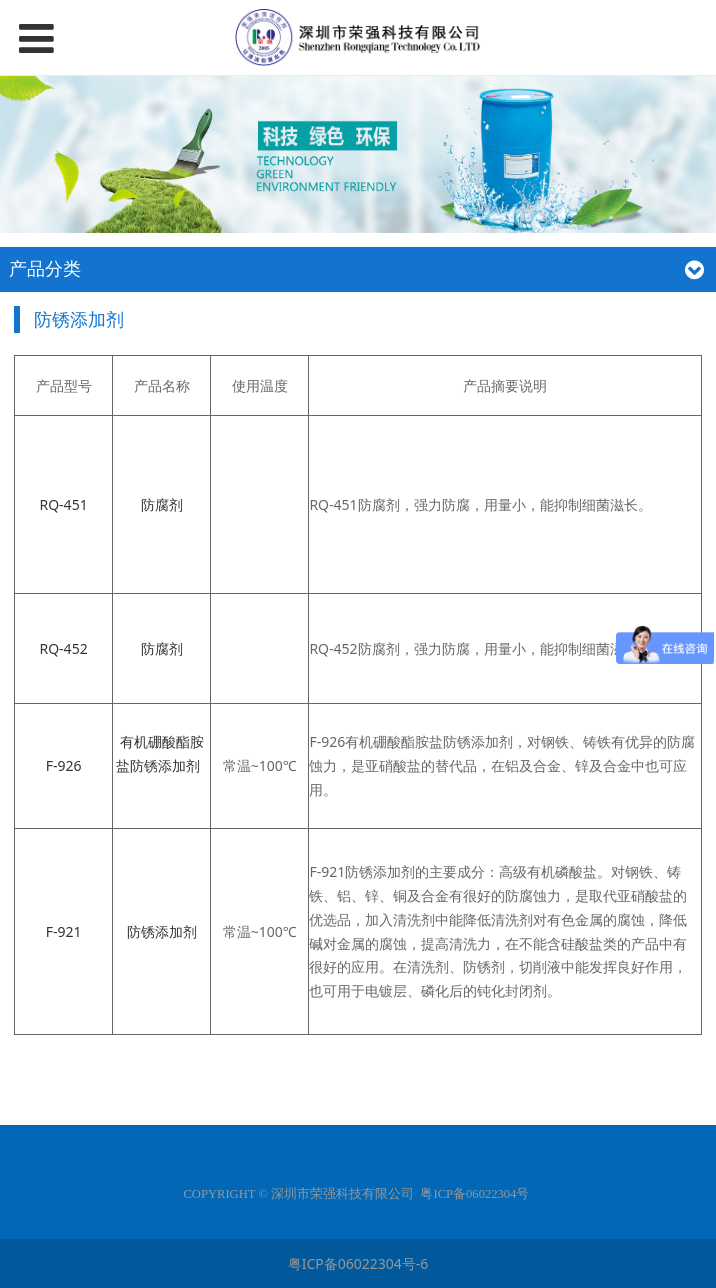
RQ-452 (63, 648)
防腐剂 (162, 504)
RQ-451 (63, 504)
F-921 (64, 931)
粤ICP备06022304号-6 (358, 1263)
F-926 (64, 765)
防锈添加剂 (162, 931)
